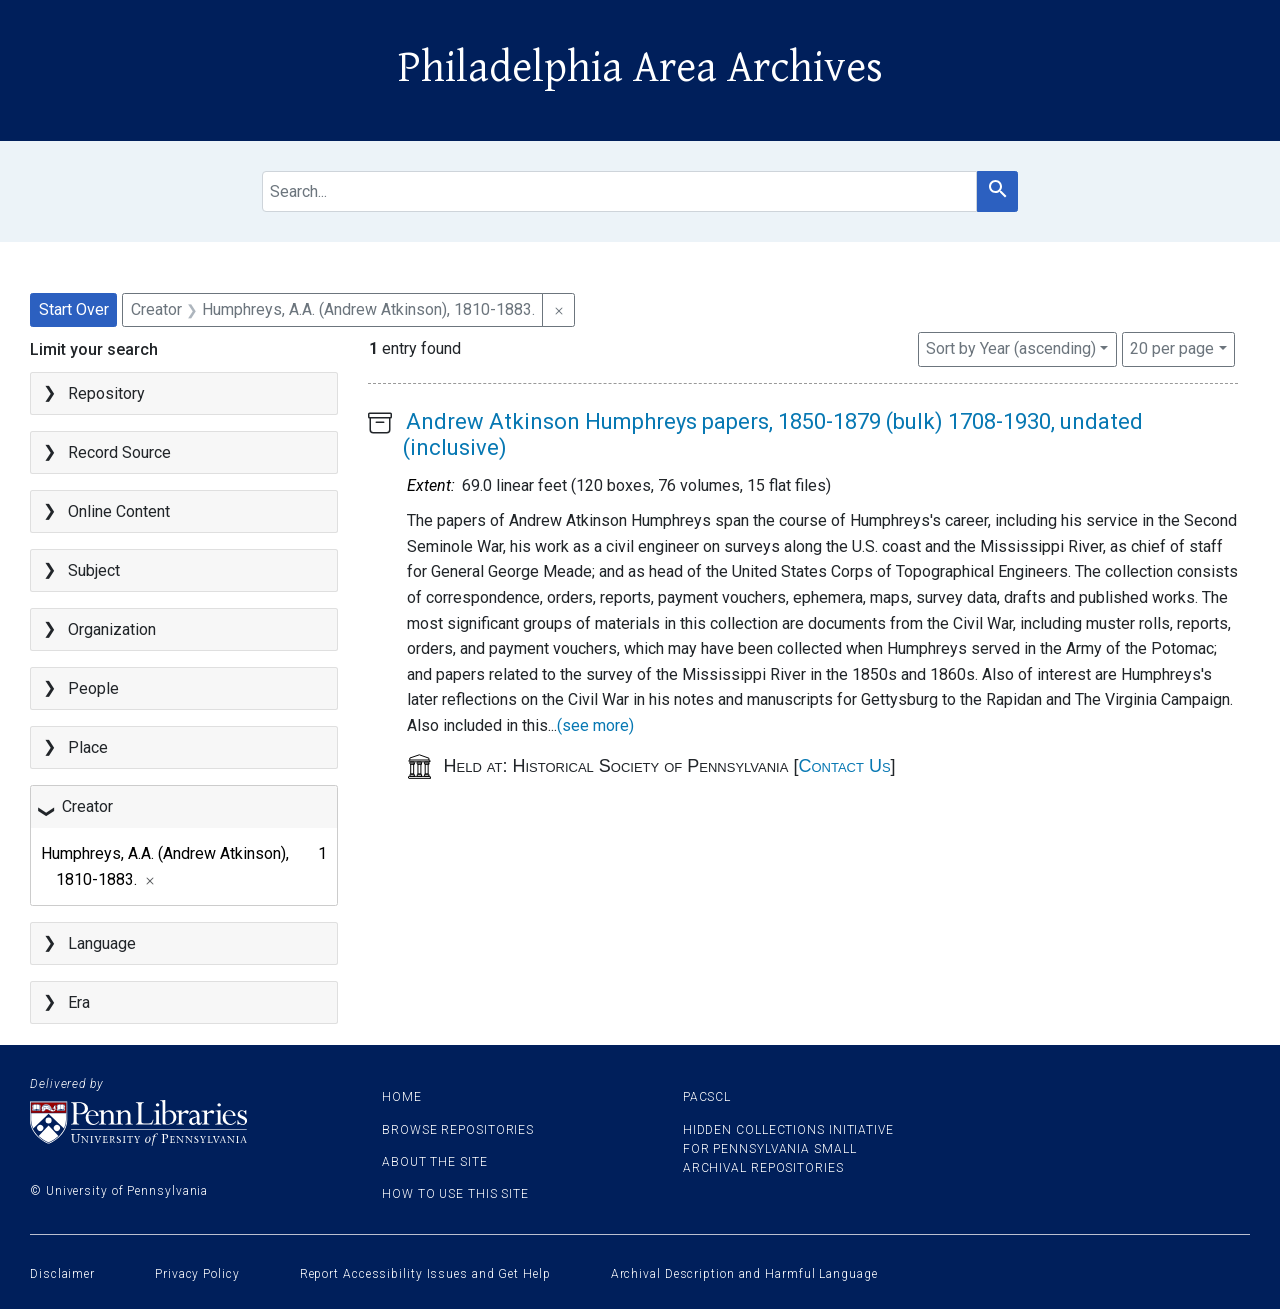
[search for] (620, 191)
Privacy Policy (197, 1274)
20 (1172, 347)
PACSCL (707, 1097)
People (93, 688)
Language (102, 943)
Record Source (119, 452)
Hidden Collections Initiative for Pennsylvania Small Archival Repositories (788, 1149)
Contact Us (844, 766)
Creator (87, 806)
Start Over (74, 309)
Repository (106, 393)
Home (402, 1097)
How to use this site (455, 1194)
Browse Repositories (458, 1130)
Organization (112, 629)
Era (79, 1002)
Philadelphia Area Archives (640, 68)
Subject (94, 570)
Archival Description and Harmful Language (744, 1274)
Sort (1011, 348)
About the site (435, 1162)
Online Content (119, 511)
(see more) (595, 725)
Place (88, 747)
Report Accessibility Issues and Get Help (425, 1274)
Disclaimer (62, 1274)
